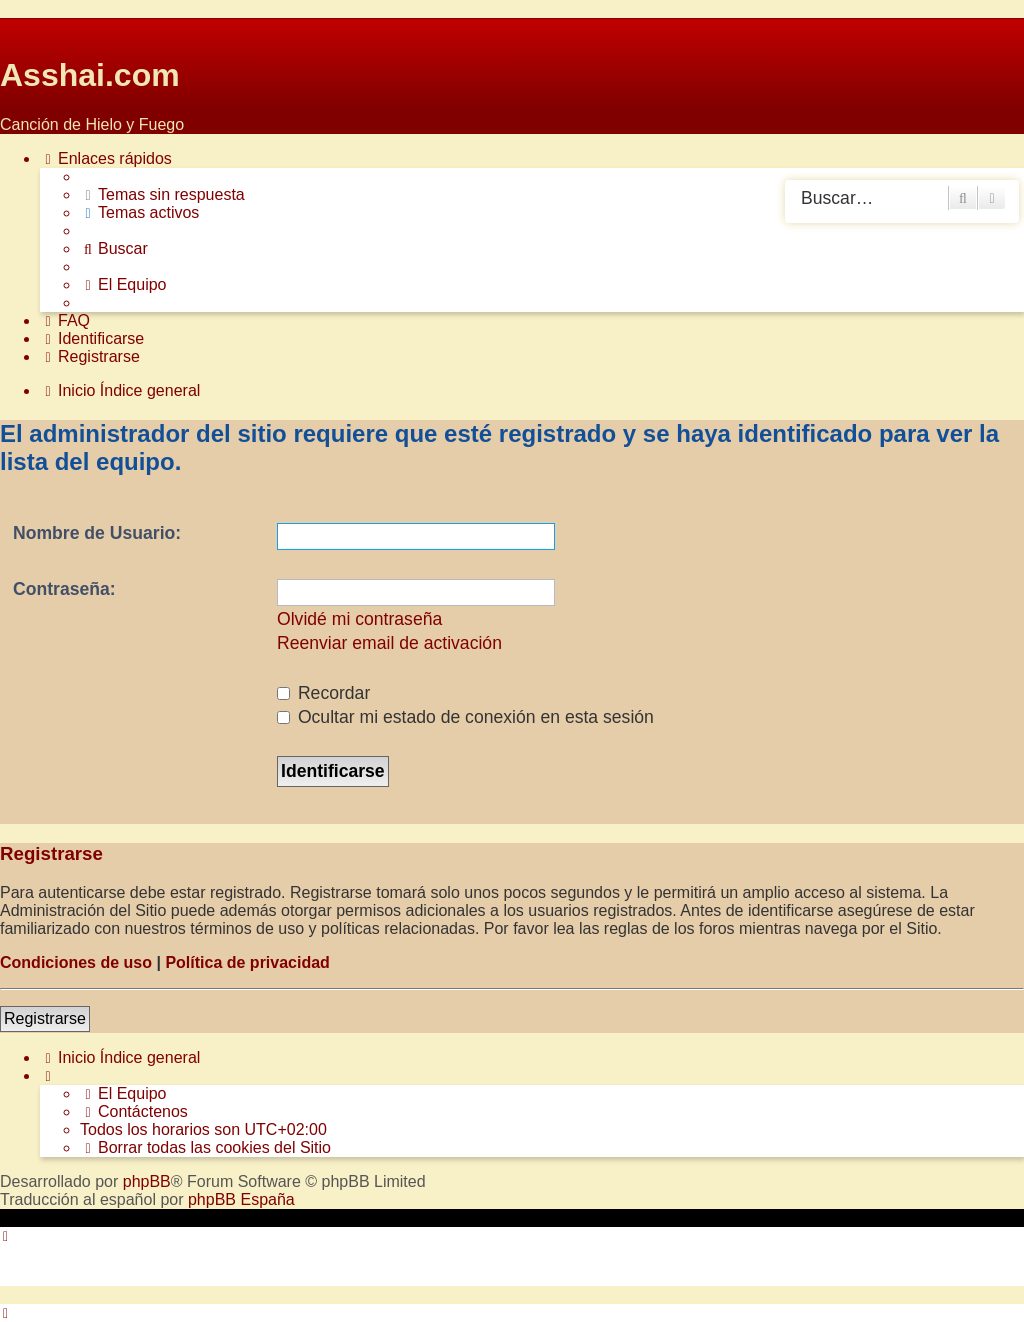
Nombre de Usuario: (97, 533)
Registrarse (45, 1018)
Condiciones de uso (76, 962)
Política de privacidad (247, 962)
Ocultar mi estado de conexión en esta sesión (465, 717)
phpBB (147, 1181)
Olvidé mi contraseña (359, 619)
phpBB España (241, 1199)
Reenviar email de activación (389, 643)
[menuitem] (162, 195)
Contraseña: (64, 589)
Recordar (323, 693)
